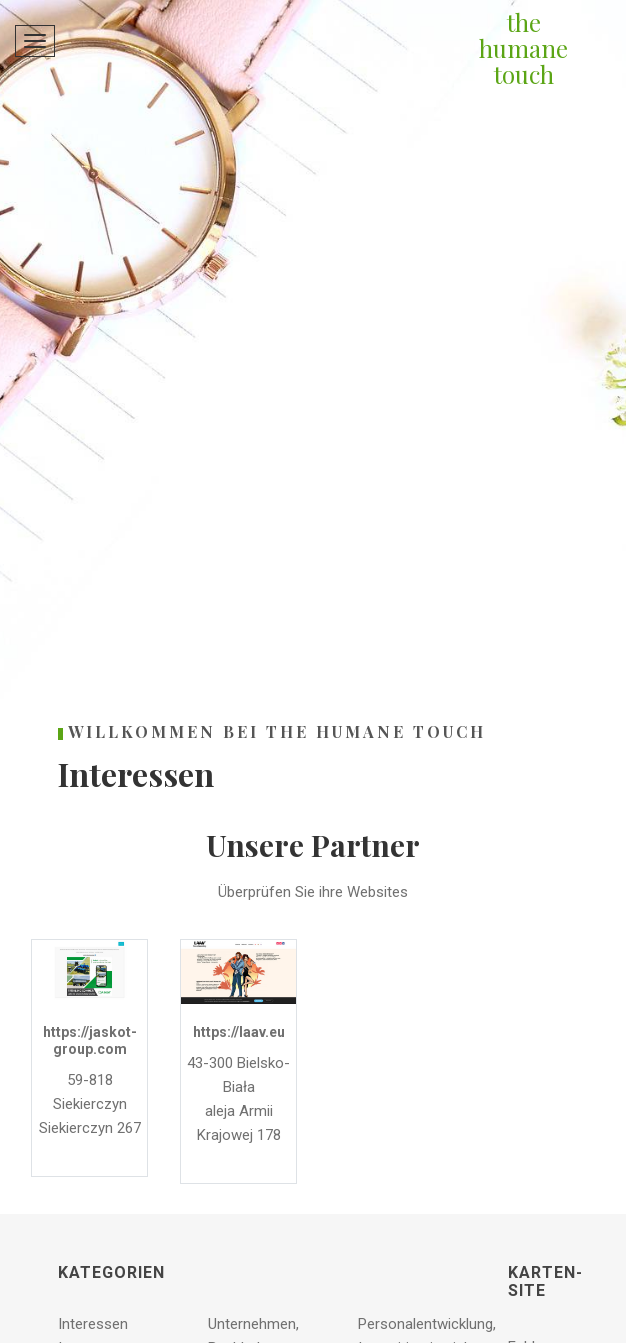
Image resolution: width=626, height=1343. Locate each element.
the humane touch (523, 48)
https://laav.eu (239, 1032)
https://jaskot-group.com (90, 1040)
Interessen (93, 1324)
